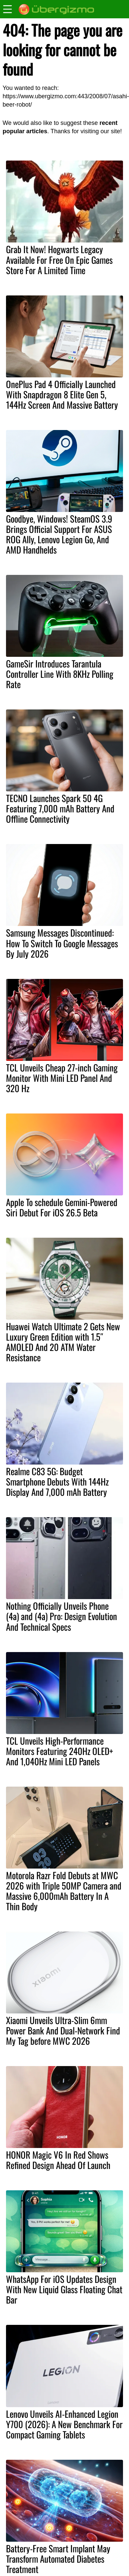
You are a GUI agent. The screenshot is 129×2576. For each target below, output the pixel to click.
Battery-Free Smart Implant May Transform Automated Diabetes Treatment (58, 2559)
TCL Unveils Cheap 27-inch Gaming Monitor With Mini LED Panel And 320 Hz (62, 1078)
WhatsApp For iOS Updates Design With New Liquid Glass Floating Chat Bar (64, 2289)
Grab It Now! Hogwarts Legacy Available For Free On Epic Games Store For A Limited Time (59, 259)
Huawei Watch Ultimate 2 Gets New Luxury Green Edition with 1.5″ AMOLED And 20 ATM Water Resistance (63, 1342)
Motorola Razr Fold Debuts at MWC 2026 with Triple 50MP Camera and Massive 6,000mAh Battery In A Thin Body (63, 1891)
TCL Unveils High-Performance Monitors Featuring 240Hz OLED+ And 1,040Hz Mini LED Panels (59, 1751)
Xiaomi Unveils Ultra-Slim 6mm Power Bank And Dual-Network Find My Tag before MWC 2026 (63, 2030)
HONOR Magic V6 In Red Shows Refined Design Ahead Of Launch (58, 2160)
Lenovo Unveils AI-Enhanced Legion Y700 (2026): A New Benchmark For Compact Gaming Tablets (64, 2424)
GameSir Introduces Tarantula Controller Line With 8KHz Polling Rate (59, 674)
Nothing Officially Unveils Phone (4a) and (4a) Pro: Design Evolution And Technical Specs (61, 1616)
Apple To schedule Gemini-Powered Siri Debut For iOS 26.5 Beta (61, 1207)
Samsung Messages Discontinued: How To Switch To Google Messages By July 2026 (62, 943)
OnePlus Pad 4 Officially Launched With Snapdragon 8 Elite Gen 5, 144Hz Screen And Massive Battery (62, 394)
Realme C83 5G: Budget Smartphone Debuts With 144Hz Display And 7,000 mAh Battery (57, 1482)
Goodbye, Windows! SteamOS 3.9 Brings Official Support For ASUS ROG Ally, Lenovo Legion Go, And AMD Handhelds (59, 534)
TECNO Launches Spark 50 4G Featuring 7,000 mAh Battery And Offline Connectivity (60, 808)
